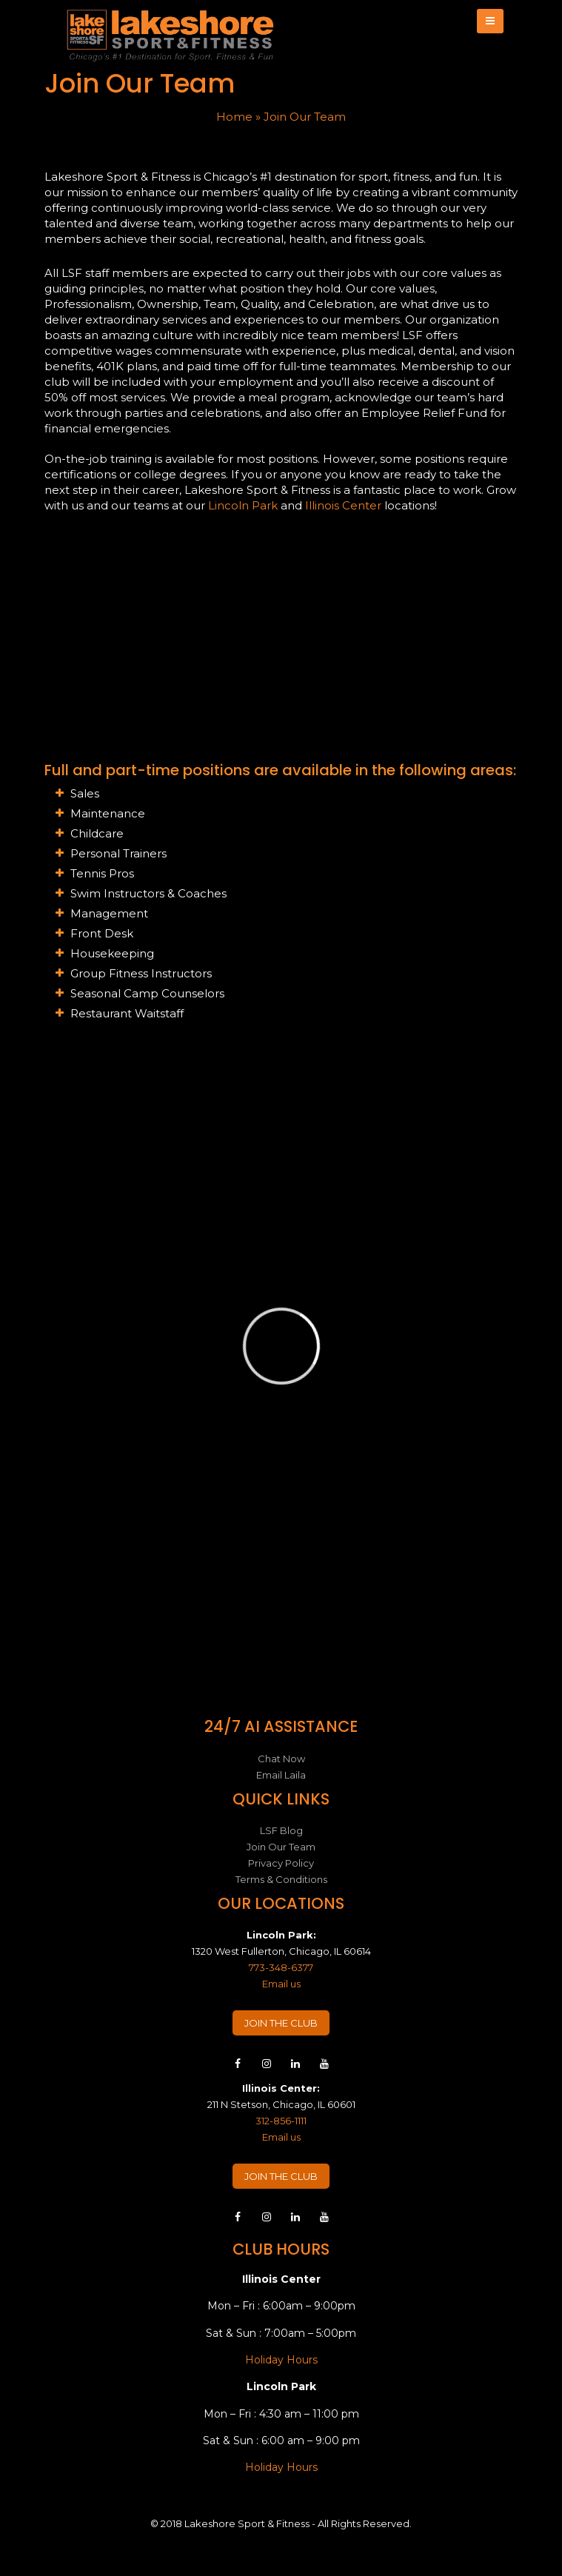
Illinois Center (343, 505)
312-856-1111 (281, 2121)
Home (234, 117)
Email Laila (281, 1775)
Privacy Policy (281, 1863)
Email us (281, 1984)
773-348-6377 (281, 1967)
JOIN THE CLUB (281, 2023)
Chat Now (281, 1758)
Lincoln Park (243, 505)
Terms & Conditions (281, 1879)
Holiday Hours (281, 2359)
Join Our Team (281, 1847)
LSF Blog (281, 1830)
